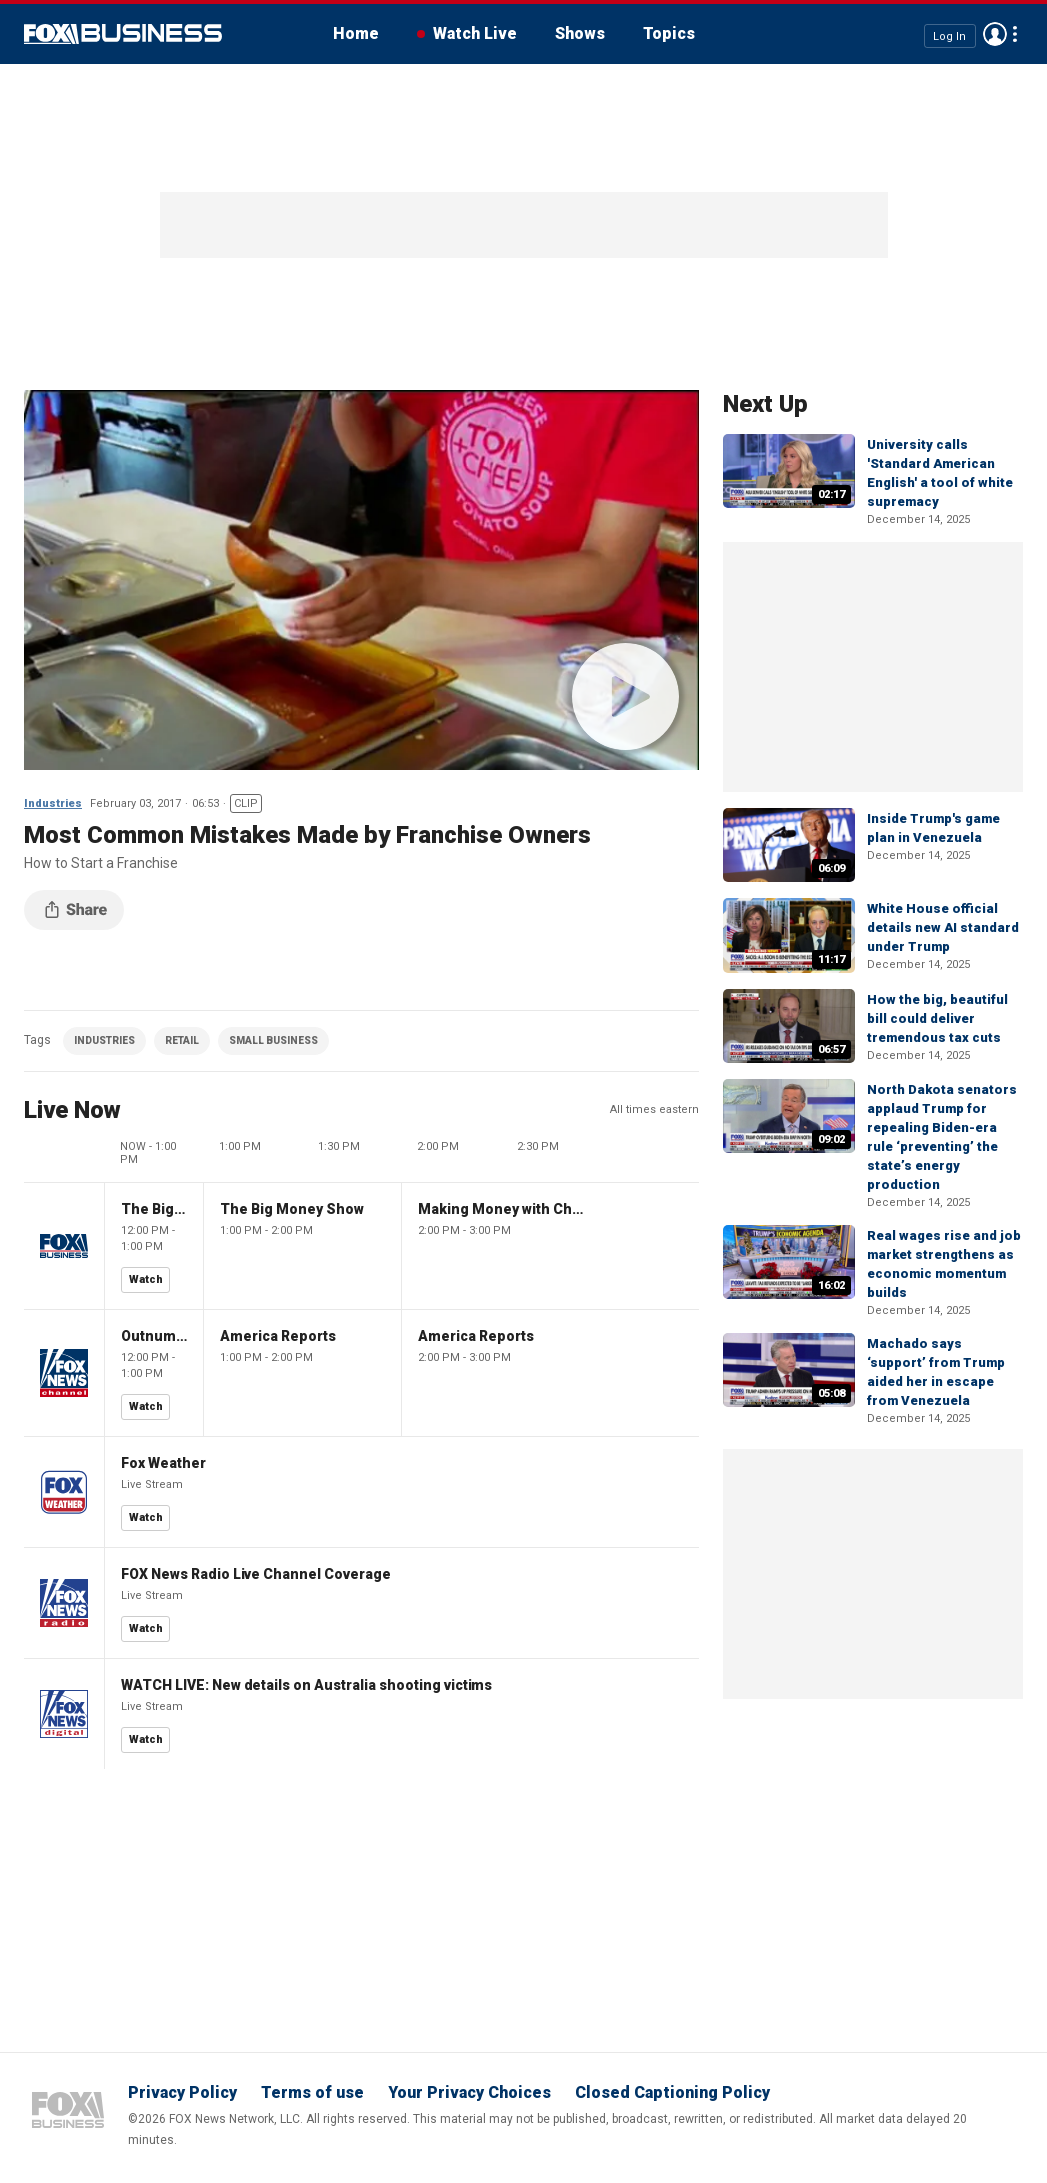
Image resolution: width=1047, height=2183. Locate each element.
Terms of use (312, 2092)
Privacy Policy (182, 2092)
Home (356, 33)
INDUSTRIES (104, 1040)
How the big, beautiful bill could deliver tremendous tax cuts (937, 1018)
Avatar (995, 34)
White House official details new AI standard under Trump (943, 927)
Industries (53, 803)
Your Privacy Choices (469, 2092)
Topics (669, 33)
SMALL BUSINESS (273, 1040)
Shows (580, 33)
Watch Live (475, 33)
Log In (949, 35)
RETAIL (182, 1040)
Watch (146, 1279)
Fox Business (123, 34)
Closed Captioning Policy (672, 2092)
